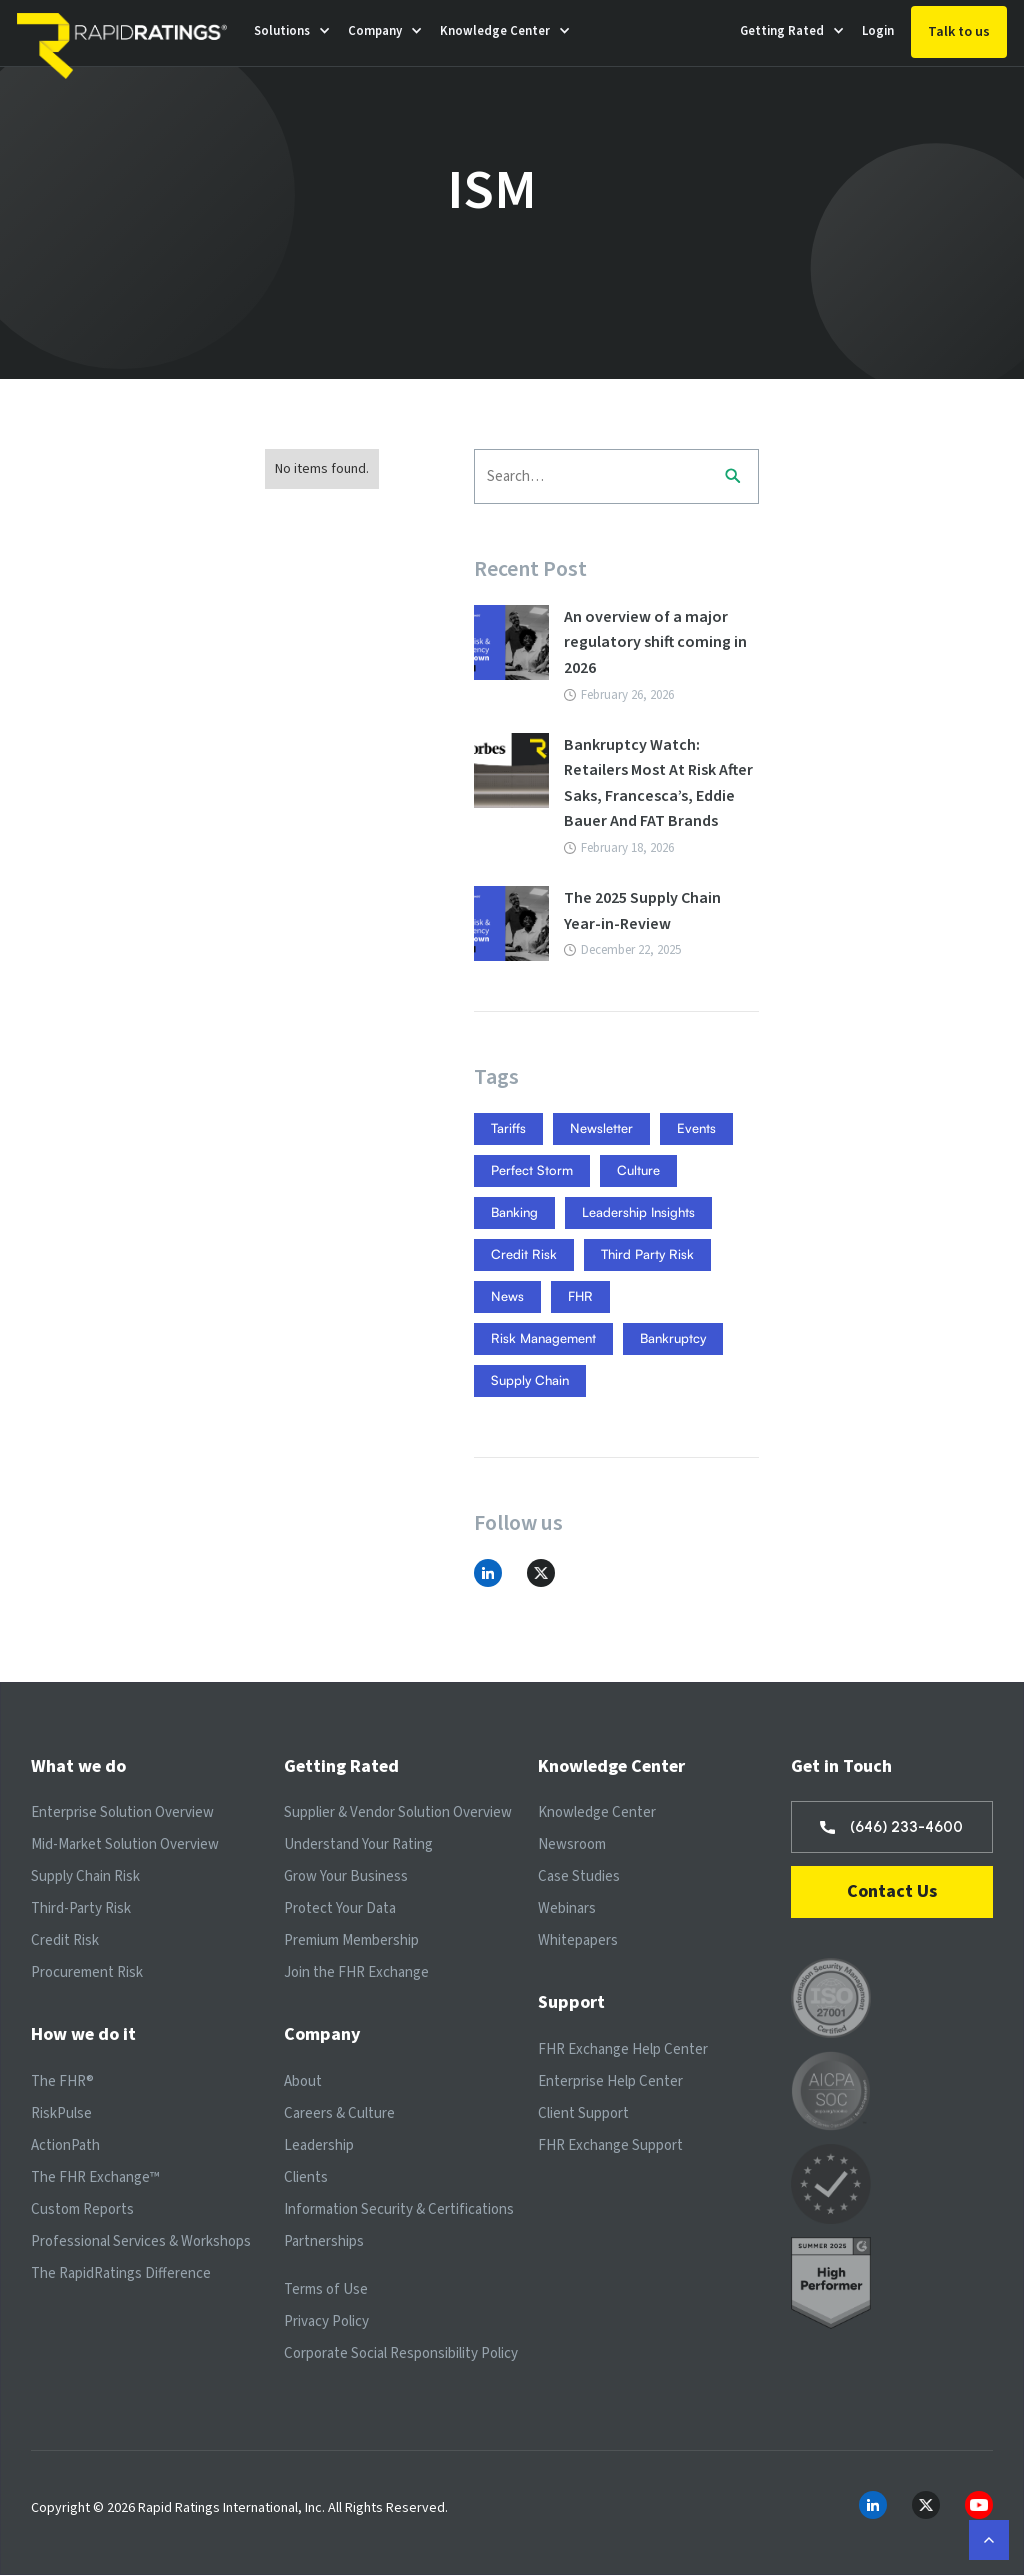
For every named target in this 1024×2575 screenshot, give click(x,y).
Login (878, 31)
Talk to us (959, 32)
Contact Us (892, 1891)
